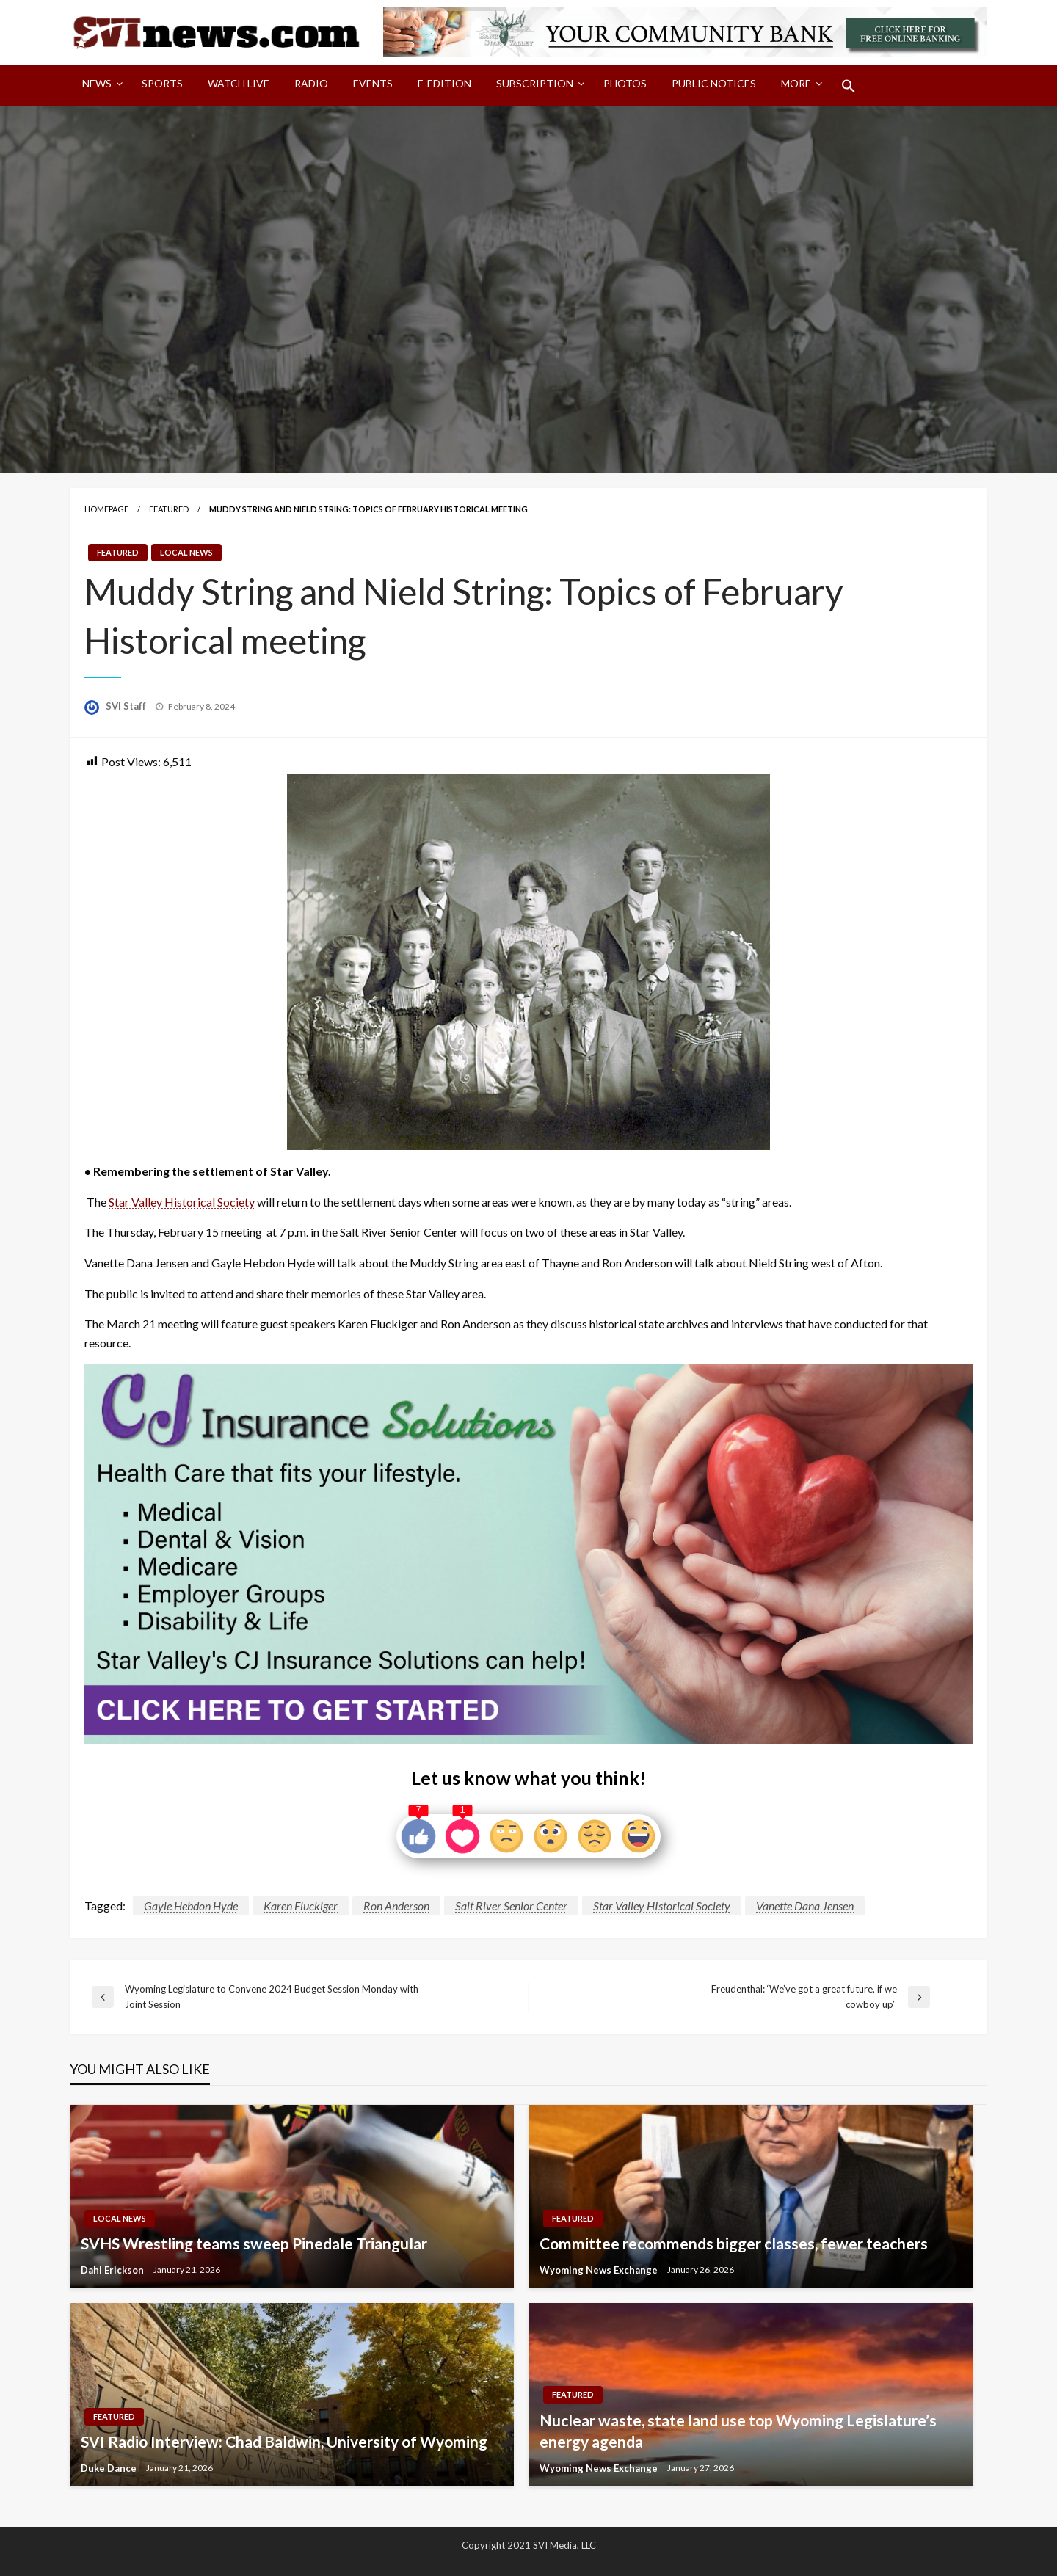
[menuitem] (99, 85)
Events (373, 83)
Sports (162, 83)
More (796, 83)
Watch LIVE (238, 83)
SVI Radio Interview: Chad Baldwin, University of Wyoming (284, 2441)
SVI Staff (127, 706)
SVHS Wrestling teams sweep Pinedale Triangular (254, 2243)
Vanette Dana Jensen (805, 1906)
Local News (186, 552)
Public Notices (714, 83)
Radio (311, 83)
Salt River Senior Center (511, 1906)
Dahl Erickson (113, 2270)
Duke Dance (110, 2468)
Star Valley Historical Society (182, 1202)
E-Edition (444, 83)
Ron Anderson (396, 1906)
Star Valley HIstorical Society (661, 1906)
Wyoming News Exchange (600, 2270)
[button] (848, 85)
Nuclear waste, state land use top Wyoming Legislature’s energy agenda (738, 2431)
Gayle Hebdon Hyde (191, 1906)
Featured (169, 509)
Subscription (534, 83)
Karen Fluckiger (301, 1906)
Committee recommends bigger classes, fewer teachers (734, 2243)
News (97, 83)
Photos (625, 83)
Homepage (106, 509)
